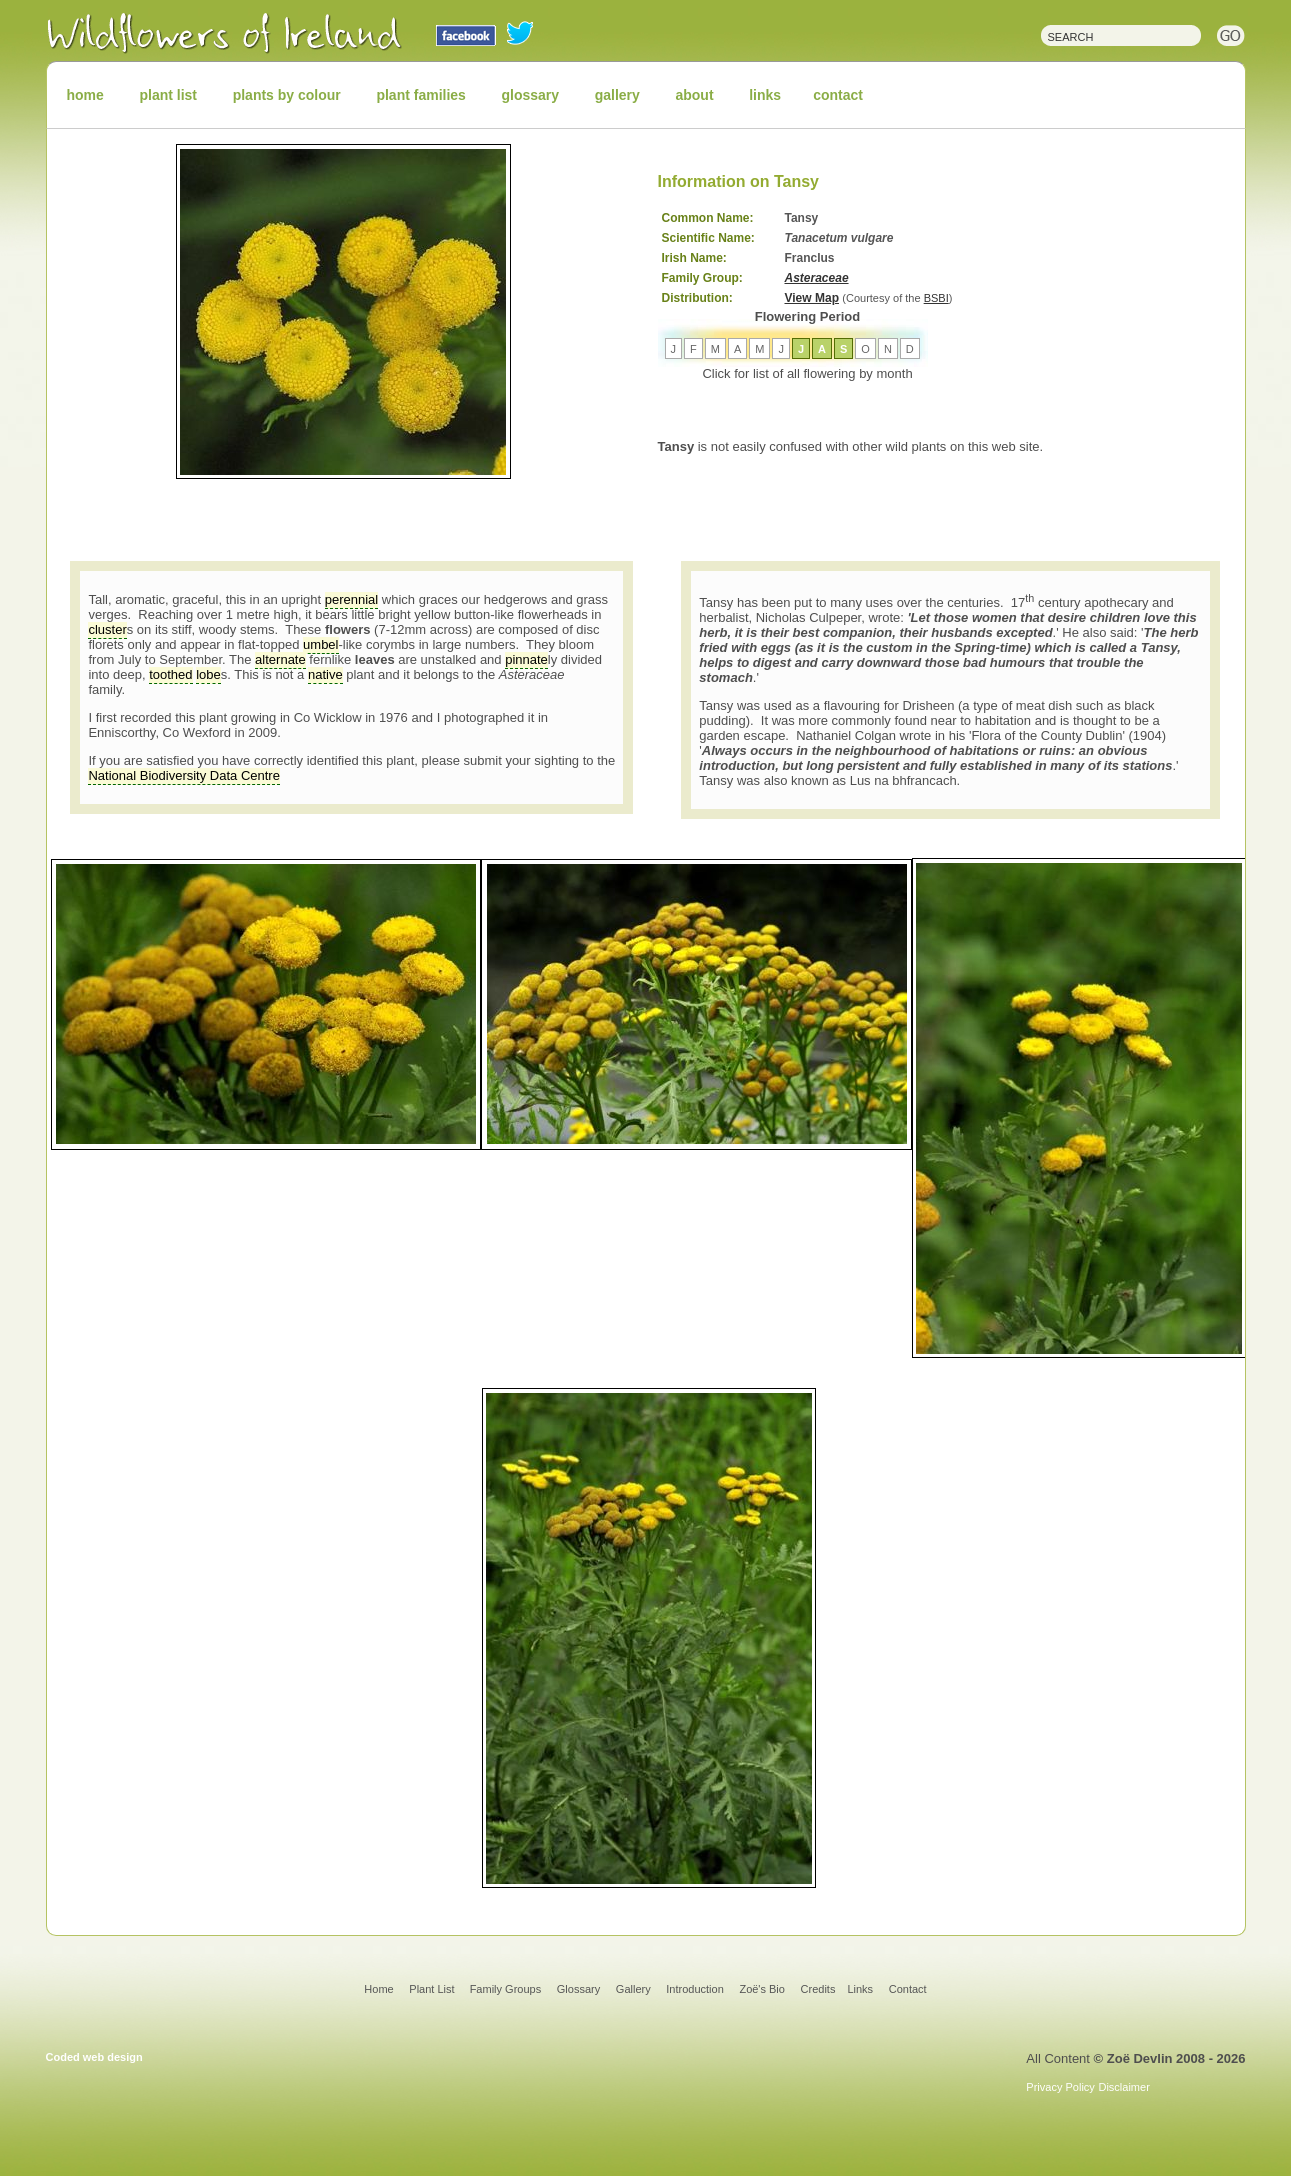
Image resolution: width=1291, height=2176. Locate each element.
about (694, 95)
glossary (531, 95)
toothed (170, 674)
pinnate (526, 659)
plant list (168, 95)
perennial (352, 599)
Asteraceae (817, 278)
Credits (818, 1989)
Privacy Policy (1060, 2087)
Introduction (694, 1989)
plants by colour (287, 95)
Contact (908, 1989)
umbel (320, 644)
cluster (107, 629)
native (325, 674)
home (85, 95)
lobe (208, 674)
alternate (280, 659)
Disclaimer (1123, 2087)
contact (838, 95)
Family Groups (506, 1989)
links (765, 95)
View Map (812, 298)
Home (378, 1989)
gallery (617, 95)
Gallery (633, 1989)
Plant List (433, 1989)
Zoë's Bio (762, 1989)
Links (860, 1989)
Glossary (578, 1989)
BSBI (936, 298)
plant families (420, 95)
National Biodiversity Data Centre (183, 775)
